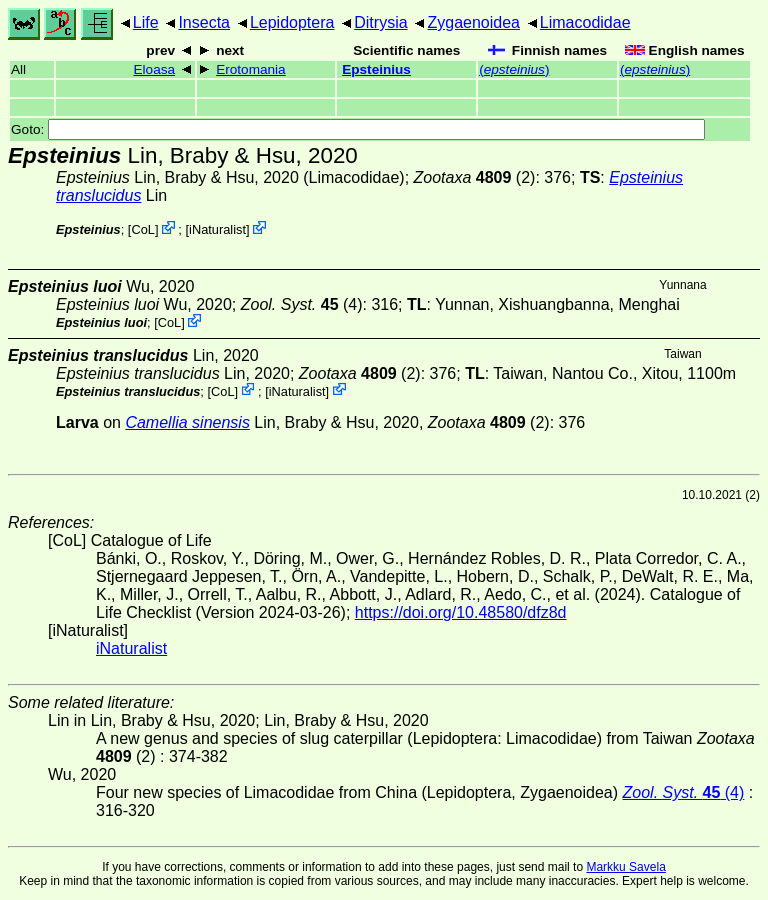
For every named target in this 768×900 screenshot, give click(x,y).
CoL (142, 229)
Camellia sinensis (187, 422)
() (514, 69)
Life (146, 22)
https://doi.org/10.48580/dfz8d (461, 612)
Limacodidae (585, 22)
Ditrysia (380, 22)
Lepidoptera (292, 22)
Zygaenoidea (473, 22)
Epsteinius (376, 69)
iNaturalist (217, 229)
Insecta (204, 22)
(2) (475, 177)
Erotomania (251, 69)
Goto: (358, 129)
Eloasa (154, 69)
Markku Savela (625, 867)
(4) (302, 304)
